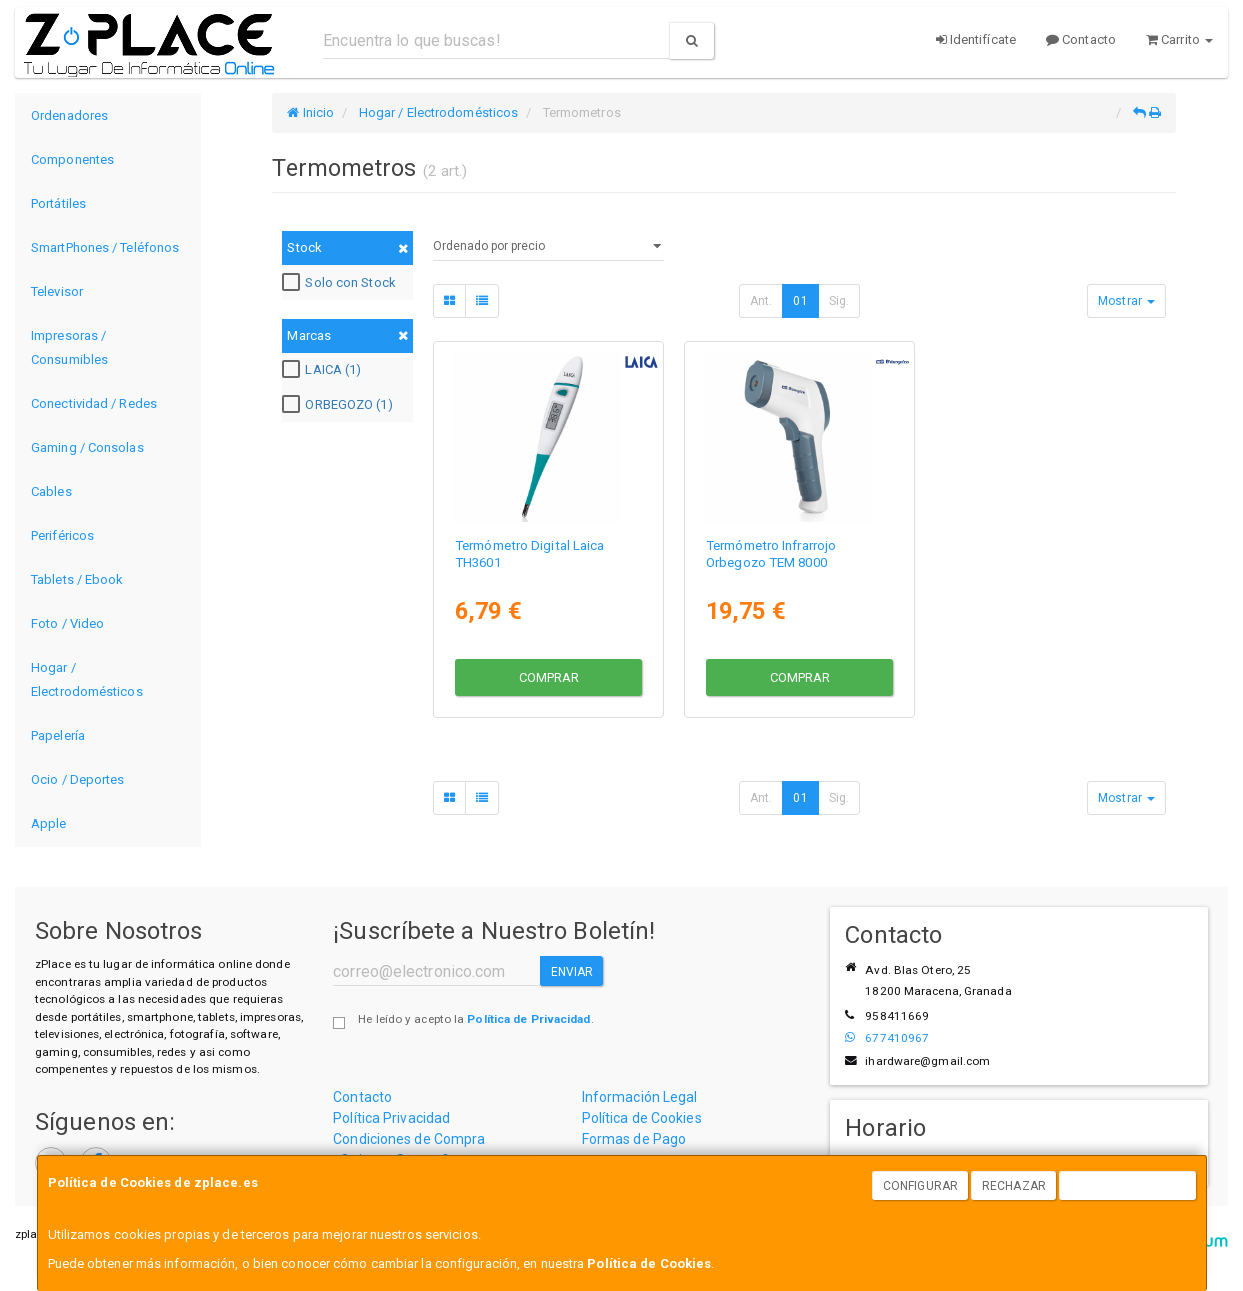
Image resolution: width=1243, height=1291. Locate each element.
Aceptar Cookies (1128, 1186)
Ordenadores (69, 115)
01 (800, 301)
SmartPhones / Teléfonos (105, 247)
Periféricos (62, 535)
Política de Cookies (649, 1263)
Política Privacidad (391, 1118)
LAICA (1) (324, 370)
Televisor (57, 291)
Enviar (572, 972)
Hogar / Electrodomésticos (87, 679)
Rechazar (1014, 1186)
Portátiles (58, 203)
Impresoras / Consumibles (69, 347)
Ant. (761, 301)
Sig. (839, 301)
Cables (51, 491)
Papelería (58, 735)
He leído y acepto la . (475, 1019)
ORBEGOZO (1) (339, 405)
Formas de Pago (634, 1139)
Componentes (72, 159)
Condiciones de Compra (409, 1139)
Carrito (1179, 39)
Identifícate (976, 39)
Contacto (1081, 39)
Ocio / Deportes (78, 779)
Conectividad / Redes (94, 403)
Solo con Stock (341, 283)
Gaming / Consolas (87, 447)
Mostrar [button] (1126, 301)
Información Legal (640, 1097)
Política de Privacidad (528, 1019)
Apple (49, 823)
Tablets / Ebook (77, 579)
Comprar (549, 676)
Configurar (920, 1186)
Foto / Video (67, 623)
